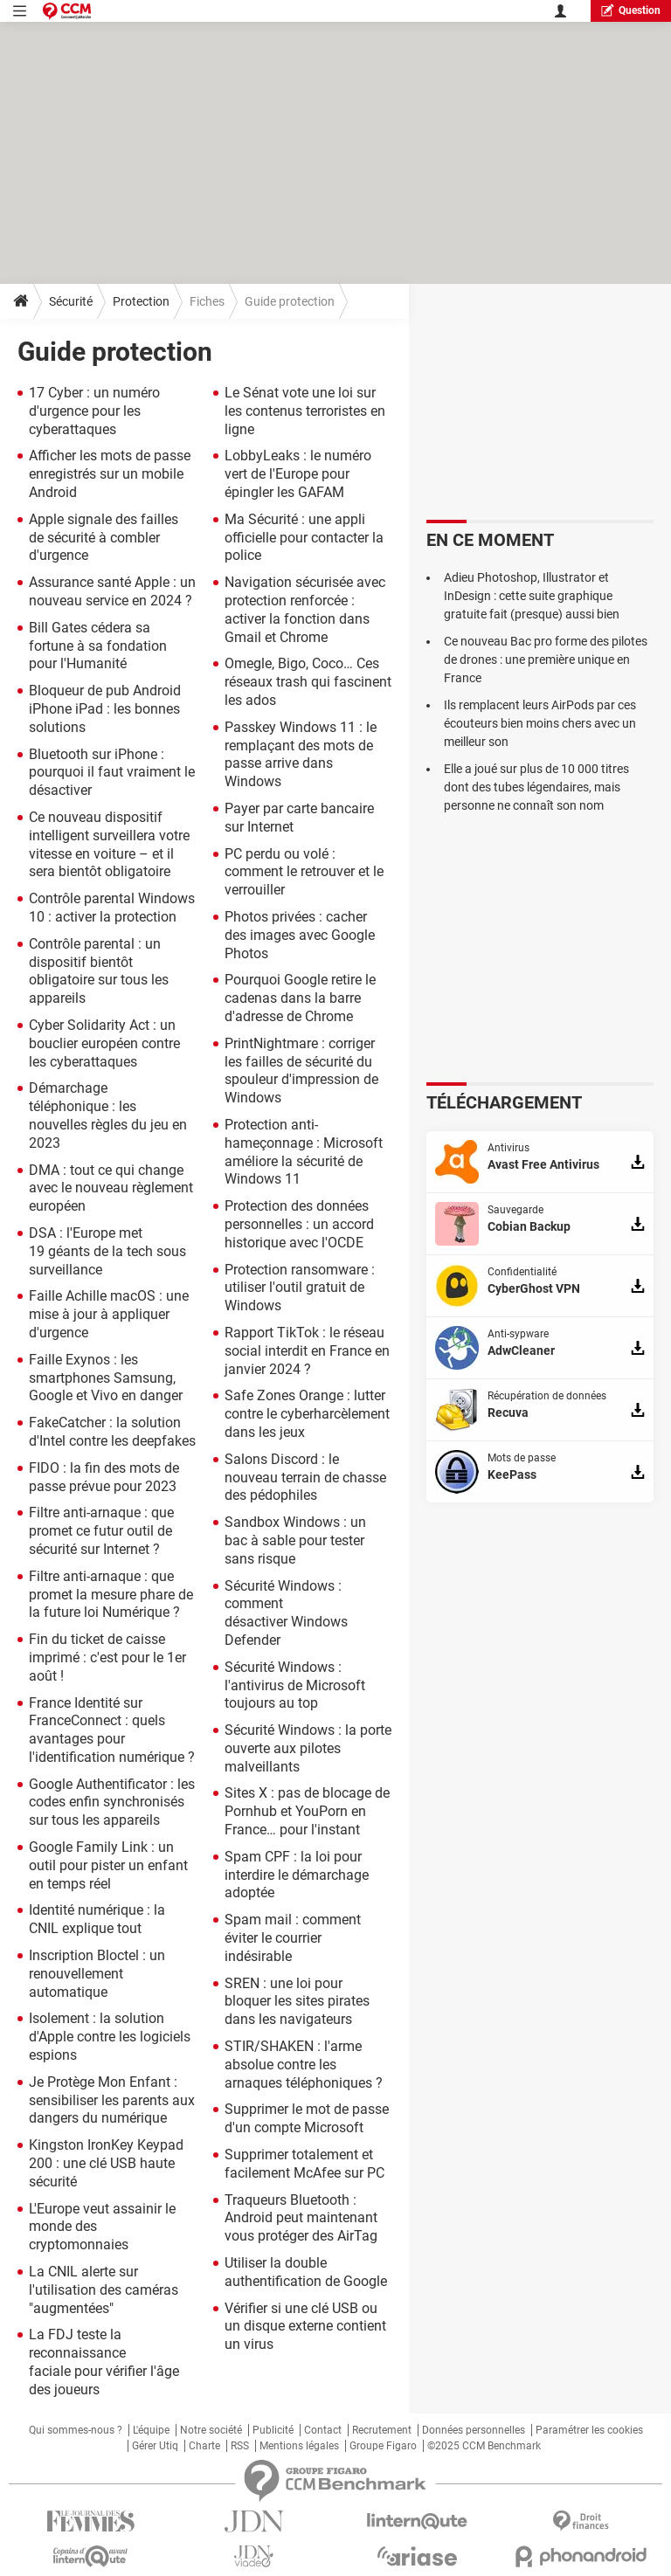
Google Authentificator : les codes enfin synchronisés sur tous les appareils (112, 1802)
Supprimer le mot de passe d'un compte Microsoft (307, 2118)
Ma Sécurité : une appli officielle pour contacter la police (304, 537)
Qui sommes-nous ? (75, 2430)
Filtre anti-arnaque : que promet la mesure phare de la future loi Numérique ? (111, 1594)
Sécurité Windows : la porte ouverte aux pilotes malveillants (308, 1748)
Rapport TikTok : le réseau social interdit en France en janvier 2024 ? (307, 1351)
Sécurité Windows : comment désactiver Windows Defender (286, 1613)
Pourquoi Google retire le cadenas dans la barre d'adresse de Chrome (300, 998)
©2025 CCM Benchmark (484, 2446)
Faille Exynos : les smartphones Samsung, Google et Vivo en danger (106, 1378)
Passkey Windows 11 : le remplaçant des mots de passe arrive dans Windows (301, 754)
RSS (240, 2446)
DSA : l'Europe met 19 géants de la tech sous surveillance (107, 1251)
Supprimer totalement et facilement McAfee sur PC (304, 2163)
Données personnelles (473, 2430)
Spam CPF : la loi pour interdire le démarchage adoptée (297, 1875)
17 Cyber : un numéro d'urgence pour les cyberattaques (94, 411)
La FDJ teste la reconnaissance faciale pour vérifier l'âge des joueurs (104, 2361)
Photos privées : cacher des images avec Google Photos (300, 935)
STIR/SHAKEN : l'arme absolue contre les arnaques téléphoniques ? (304, 2064)
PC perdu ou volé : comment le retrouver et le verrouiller (304, 872)
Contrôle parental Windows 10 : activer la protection (112, 907)
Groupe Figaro (383, 2446)
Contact (323, 2430)
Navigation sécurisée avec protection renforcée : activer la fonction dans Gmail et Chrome (305, 609)
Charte (204, 2446)
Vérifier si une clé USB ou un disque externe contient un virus (305, 2326)
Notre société (211, 2430)
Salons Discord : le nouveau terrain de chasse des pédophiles (305, 1477)
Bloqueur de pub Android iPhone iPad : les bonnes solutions (105, 709)
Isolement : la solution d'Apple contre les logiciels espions (109, 2036)
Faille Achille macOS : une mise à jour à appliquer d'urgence (109, 1314)
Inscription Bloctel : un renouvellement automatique (97, 1973)
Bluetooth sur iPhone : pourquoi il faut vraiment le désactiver (112, 772)
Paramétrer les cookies (589, 2430)
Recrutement (382, 2430)
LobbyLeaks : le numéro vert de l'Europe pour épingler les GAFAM (298, 474)
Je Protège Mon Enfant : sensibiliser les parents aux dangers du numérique (112, 2100)
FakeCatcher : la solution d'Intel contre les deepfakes (112, 1431)
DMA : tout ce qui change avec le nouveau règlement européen (111, 1188)
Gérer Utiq (155, 2446)
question (631, 10)
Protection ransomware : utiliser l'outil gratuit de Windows (300, 1288)
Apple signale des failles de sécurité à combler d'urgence (103, 537)
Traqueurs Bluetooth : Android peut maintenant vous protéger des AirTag (301, 2218)
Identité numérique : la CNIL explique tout (97, 1919)
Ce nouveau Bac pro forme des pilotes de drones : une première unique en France (545, 659)
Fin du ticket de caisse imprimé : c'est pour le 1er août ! (107, 1657)
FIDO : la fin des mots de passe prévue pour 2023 (104, 1477)
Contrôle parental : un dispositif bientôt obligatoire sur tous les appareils (99, 971)
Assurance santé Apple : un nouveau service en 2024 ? (112, 591)
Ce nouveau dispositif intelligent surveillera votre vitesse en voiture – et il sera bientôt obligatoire (109, 844)
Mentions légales (299, 2446)
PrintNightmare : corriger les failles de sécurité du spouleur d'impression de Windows (301, 1070)
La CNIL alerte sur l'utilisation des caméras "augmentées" (103, 2290)
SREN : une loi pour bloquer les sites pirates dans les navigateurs (297, 2001)
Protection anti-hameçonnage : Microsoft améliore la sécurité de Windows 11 (304, 1151)
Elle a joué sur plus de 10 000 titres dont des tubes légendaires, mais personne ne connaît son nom (536, 787)
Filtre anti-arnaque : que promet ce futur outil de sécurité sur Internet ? (101, 1530)
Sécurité (71, 301)
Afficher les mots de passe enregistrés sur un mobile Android (109, 474)
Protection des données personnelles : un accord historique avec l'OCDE (299, 1224)
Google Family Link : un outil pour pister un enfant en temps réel (108, 1865)
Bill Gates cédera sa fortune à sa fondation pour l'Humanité (98, 646)
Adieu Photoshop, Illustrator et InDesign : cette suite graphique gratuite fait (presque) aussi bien (531, 595)
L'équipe (151, 2430)
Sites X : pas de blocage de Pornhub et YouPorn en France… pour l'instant (307, 1811)
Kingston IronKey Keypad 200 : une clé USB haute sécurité (106, 2163)
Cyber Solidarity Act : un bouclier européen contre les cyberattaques (104, 1043)
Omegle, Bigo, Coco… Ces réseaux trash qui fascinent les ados (308, 681)
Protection (141, 301)
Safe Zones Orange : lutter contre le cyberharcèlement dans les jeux (307, 1413)
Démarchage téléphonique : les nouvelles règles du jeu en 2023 (108, 1115)
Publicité (273, 2430)
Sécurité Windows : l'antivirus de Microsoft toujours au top (295, 1685)
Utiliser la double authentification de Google (306, 2272)
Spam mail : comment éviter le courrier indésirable (293, 1938)
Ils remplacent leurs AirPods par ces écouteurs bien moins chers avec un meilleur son (540, 723)
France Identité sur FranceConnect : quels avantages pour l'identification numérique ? (112, 1730)
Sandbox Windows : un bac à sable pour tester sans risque (295, 1540)
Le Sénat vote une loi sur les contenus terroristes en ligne (305, 411)
